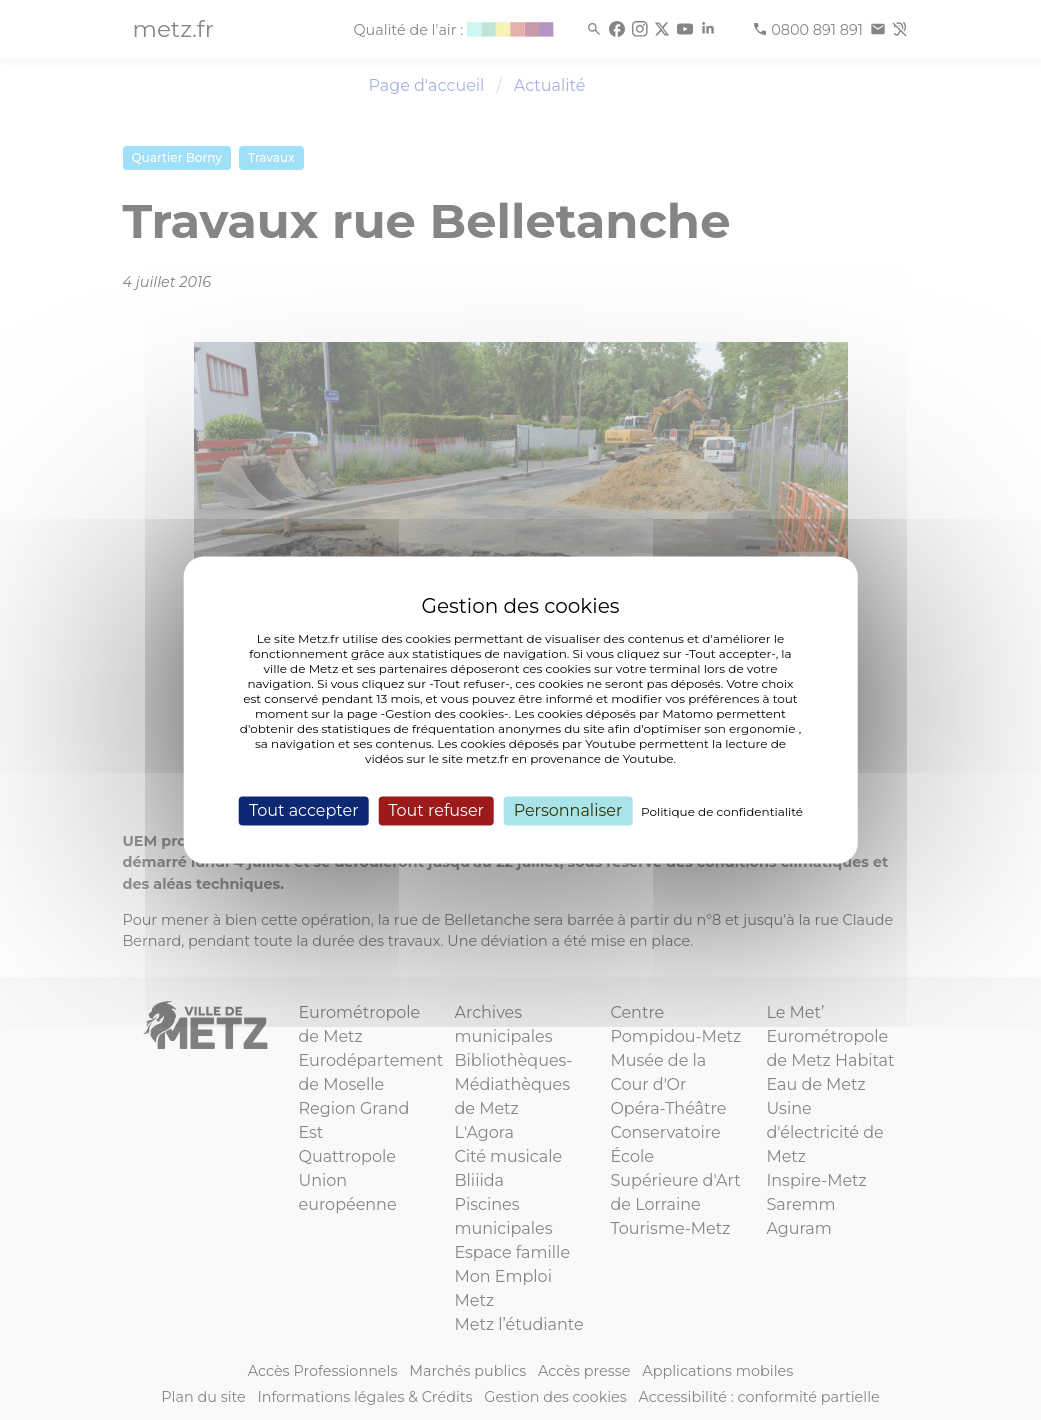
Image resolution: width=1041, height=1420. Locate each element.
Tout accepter (304, 810)
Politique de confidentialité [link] (722, 811)
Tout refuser (436, 810)
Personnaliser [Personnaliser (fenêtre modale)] (568, 810)
